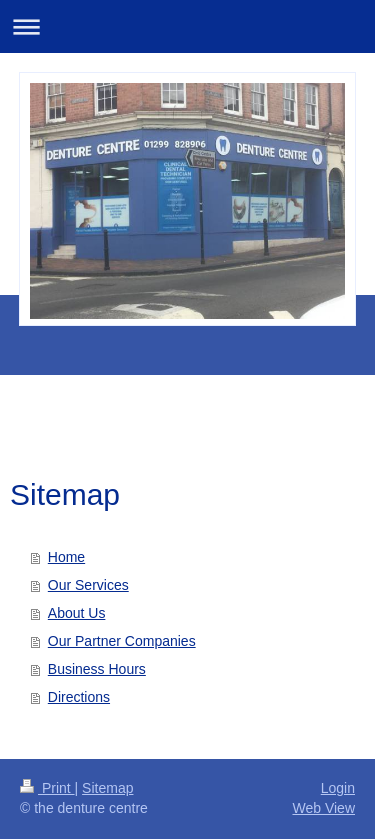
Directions (79, 697)
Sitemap (107, 788)
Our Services (88, 585)
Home (66, 557)
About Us (77, 613)
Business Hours (97, 669)
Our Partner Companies (122, 641)
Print (47, 788)
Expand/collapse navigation (187, 26)
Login (338, 788)
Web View (323, 808)
